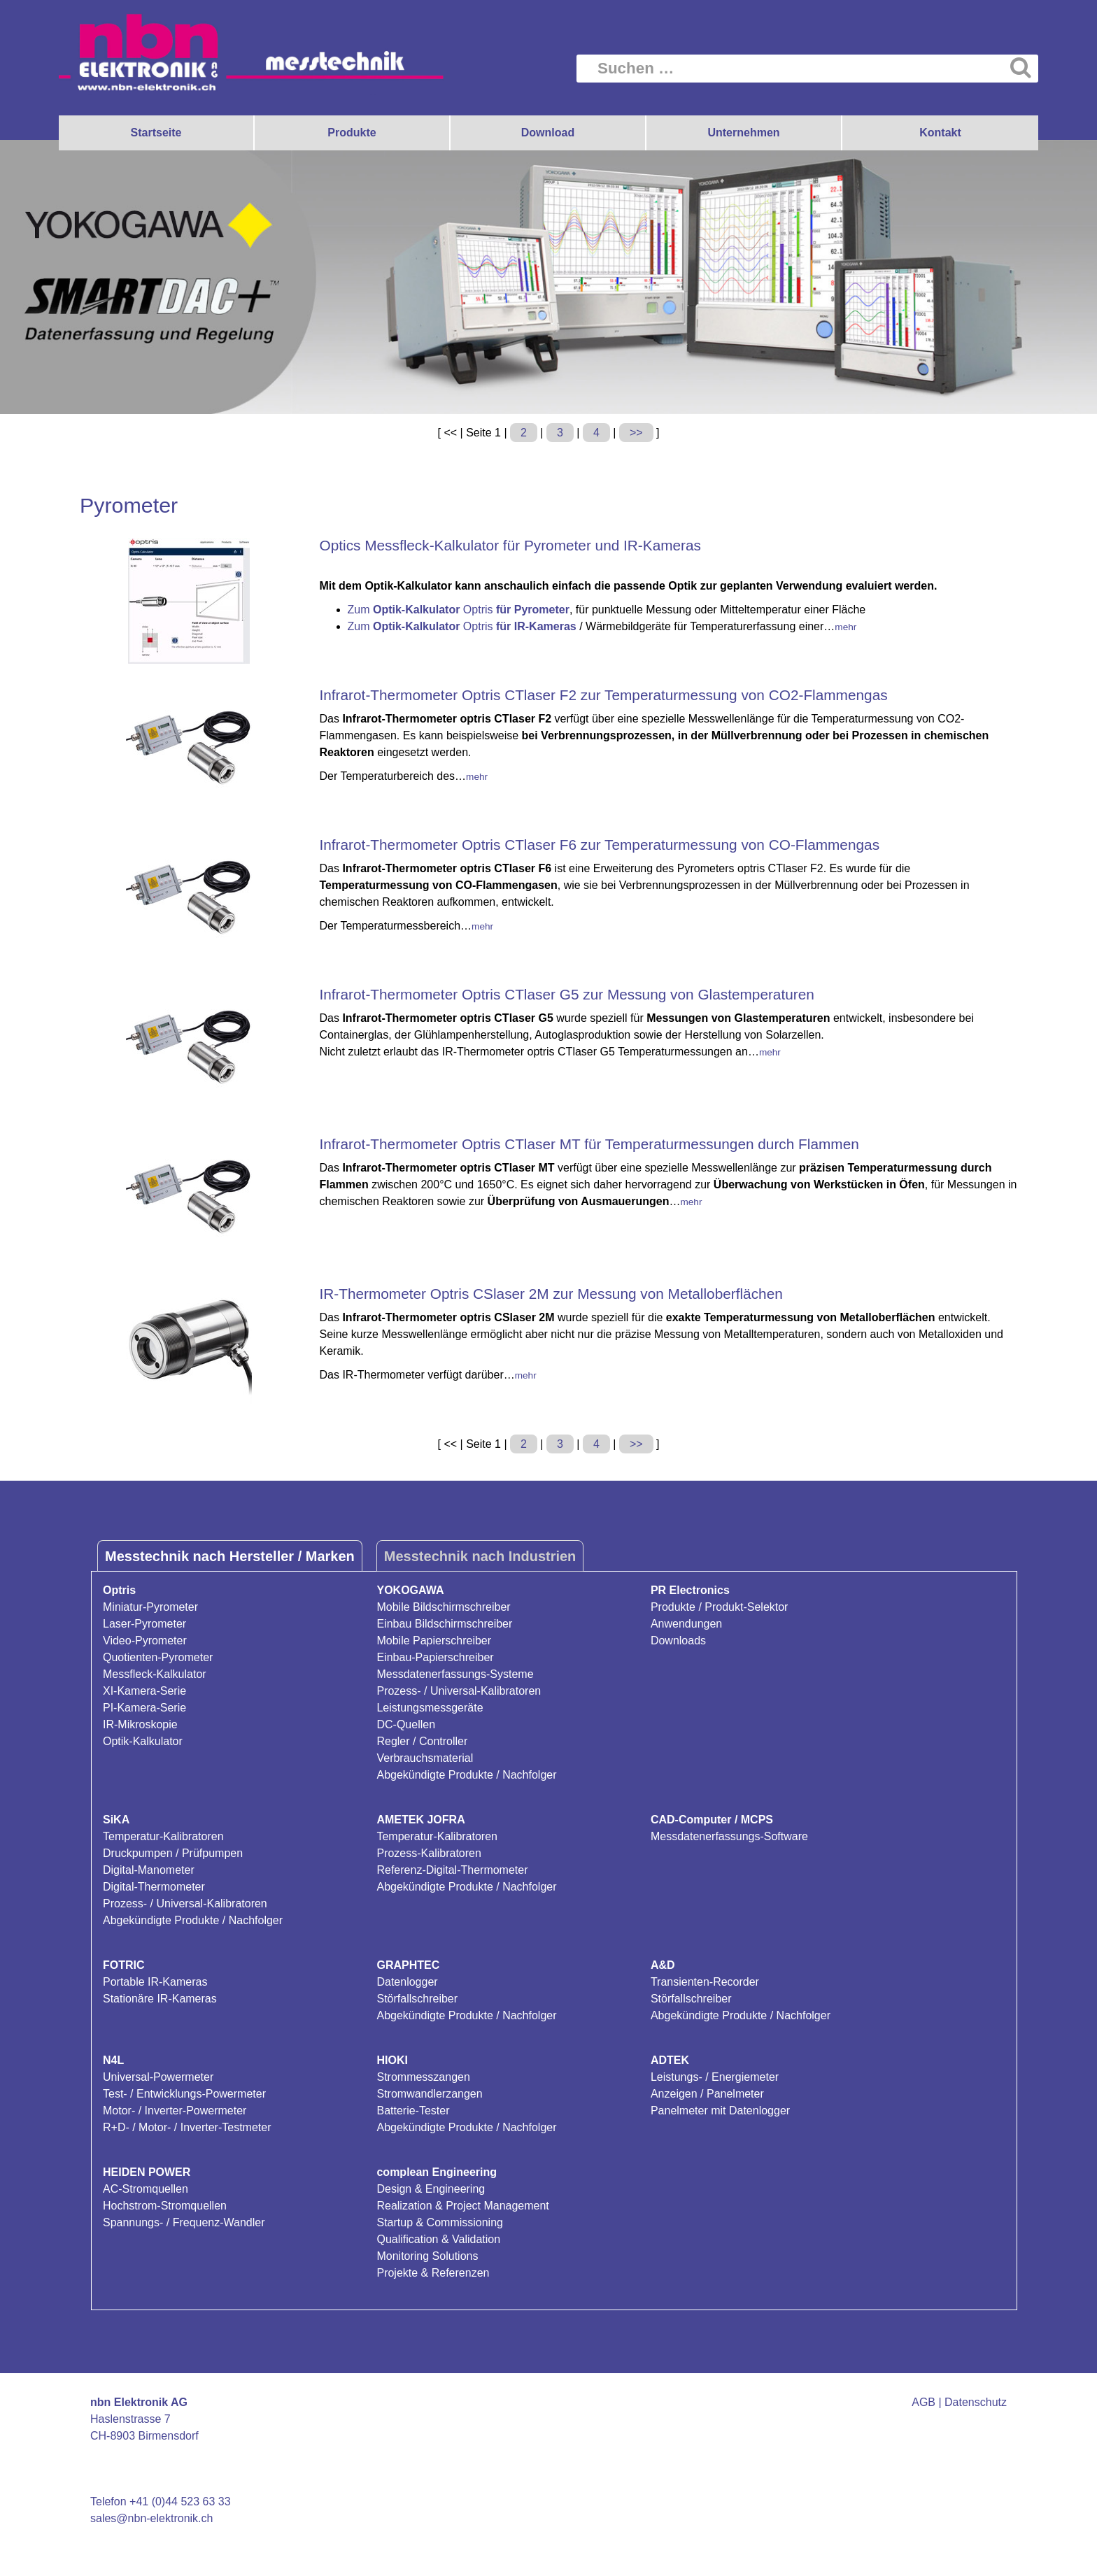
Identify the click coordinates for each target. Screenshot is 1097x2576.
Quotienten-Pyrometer (158, 1657)
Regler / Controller (421, 1741)
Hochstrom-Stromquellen (165, 2206)
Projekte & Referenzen (432, 2273)
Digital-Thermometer (154, 1887)
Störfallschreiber (417, 1999)
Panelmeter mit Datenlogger (720, 2110)
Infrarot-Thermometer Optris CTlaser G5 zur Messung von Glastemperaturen (567, 994)
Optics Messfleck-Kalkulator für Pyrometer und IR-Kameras (511, 545)
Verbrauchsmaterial (424, 1758)
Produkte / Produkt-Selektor (719, 1607)
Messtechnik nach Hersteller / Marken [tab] (230, 1556)
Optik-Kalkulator (143, 1741)
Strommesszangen (422, 2077)
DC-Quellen (405, 1724)
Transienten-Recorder (705, 1982)
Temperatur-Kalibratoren (163, 1836)
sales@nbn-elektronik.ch (151, 2518)
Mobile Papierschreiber (433, 1640)
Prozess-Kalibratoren (428, 1853)
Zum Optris (458, 609)
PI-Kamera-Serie (144, 1708)
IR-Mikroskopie (140, 1724)
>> (636, 433)
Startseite (156, 132)
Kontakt (940, 132)
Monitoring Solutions (427, 2256)
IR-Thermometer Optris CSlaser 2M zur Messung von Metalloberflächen (551, 1294)
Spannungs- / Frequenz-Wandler (184, 2222)
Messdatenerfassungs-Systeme (454, 1674)
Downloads (678, 1640)
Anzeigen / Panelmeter (707, 2094)
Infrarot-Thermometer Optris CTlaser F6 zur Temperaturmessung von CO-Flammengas (600, 845)
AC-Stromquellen (145, 2189)
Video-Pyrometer (145, 1640)
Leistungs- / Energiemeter (715, 2077)
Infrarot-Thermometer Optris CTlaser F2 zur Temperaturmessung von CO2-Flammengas (604, 695)
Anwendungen (686, 1624)
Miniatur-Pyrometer (150, 1607)
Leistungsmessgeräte (429, 1708)
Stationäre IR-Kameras (160, 1999)
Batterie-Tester (412, 2110)
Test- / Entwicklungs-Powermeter (184, 2094)
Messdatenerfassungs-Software (729, 1836)
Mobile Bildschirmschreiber (443, 1607)
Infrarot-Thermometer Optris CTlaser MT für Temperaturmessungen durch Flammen (589, 1144)
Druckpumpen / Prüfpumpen (173, 1853)
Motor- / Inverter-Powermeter (174, 2110)
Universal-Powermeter (158, 2077)
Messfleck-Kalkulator (154, 1674)
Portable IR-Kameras (155, 1982)
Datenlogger (406, 1982)
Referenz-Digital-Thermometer (452, 1870)
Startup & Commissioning (439, 2222)
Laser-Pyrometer (144, 1624)
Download (547, 132)
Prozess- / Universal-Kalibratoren (458, 1691)
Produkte (351, 132)
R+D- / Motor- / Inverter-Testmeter (187, 2127)
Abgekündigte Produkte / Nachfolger (466, 1775)
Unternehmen (743, 132)
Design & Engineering (430, 2189)
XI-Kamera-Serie (144, 1691)
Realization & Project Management (462, 2206)
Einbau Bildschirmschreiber (444, 1624)
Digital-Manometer (148, 1870)
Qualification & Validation (438, 2239)
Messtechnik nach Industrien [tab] (480, 1556)
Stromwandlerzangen (429, 2094)
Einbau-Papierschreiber (434, 1657)
